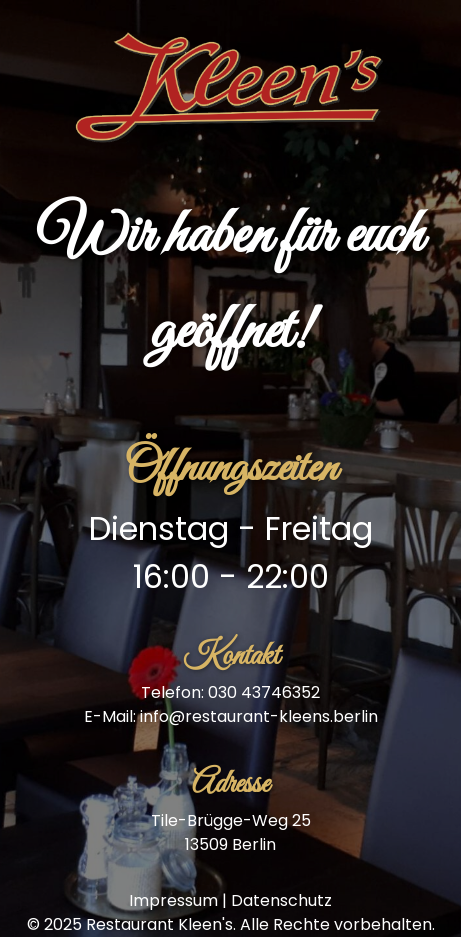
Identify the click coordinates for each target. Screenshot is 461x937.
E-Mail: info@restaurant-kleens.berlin (231, 716)
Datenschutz (281, 900)
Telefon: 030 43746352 (230, 692)
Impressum (173, 900)
